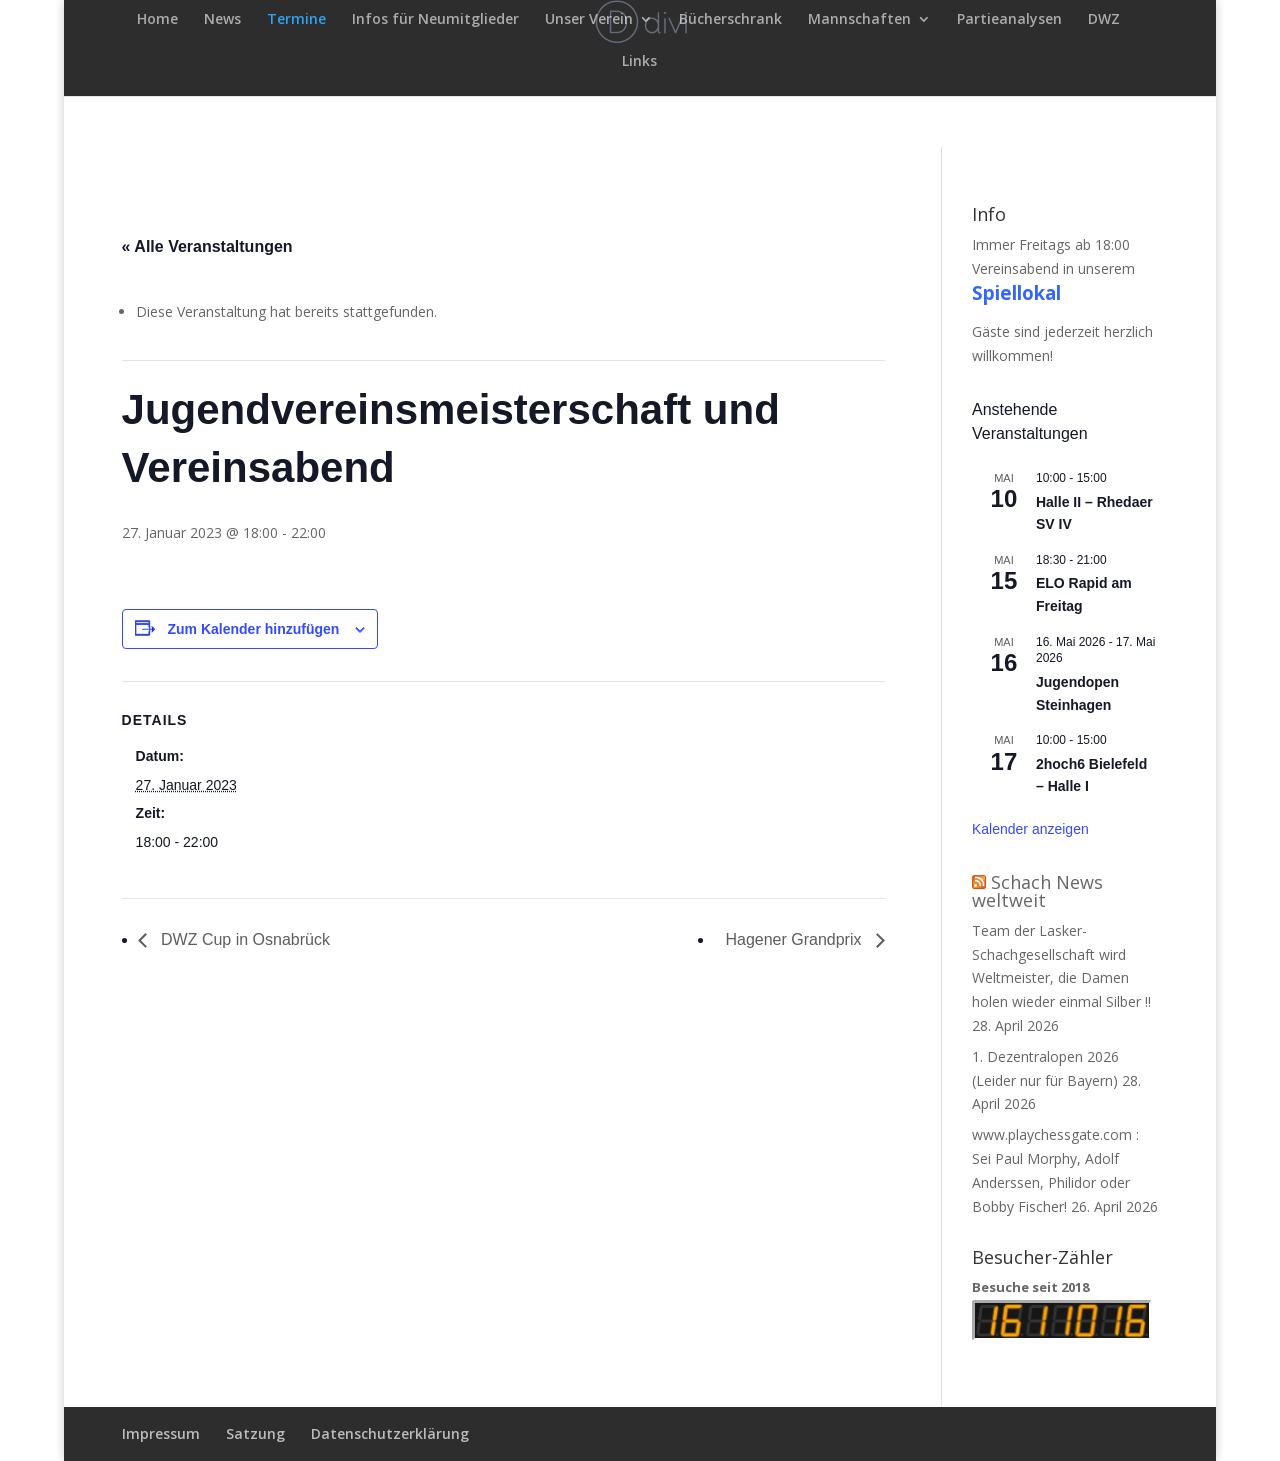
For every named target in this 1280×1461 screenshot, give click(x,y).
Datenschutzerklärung (390, 1433)
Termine (296, 20)
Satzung (255, 1433)
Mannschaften (859, 20)
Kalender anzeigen (1030, 829)
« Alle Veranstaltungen (207, 246)
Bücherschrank (730, 20)
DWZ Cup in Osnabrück (243, 939)
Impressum (161, 1433)
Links (639, 62)
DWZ (1104, 20)
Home (157, 20)
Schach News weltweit (1037, 891)
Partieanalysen (1009, 20)
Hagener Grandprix (795, 939)
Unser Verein (589, 20)
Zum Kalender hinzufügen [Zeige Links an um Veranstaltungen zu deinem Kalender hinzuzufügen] (253, 629)
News (222, 20)
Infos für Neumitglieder (435, 20)
